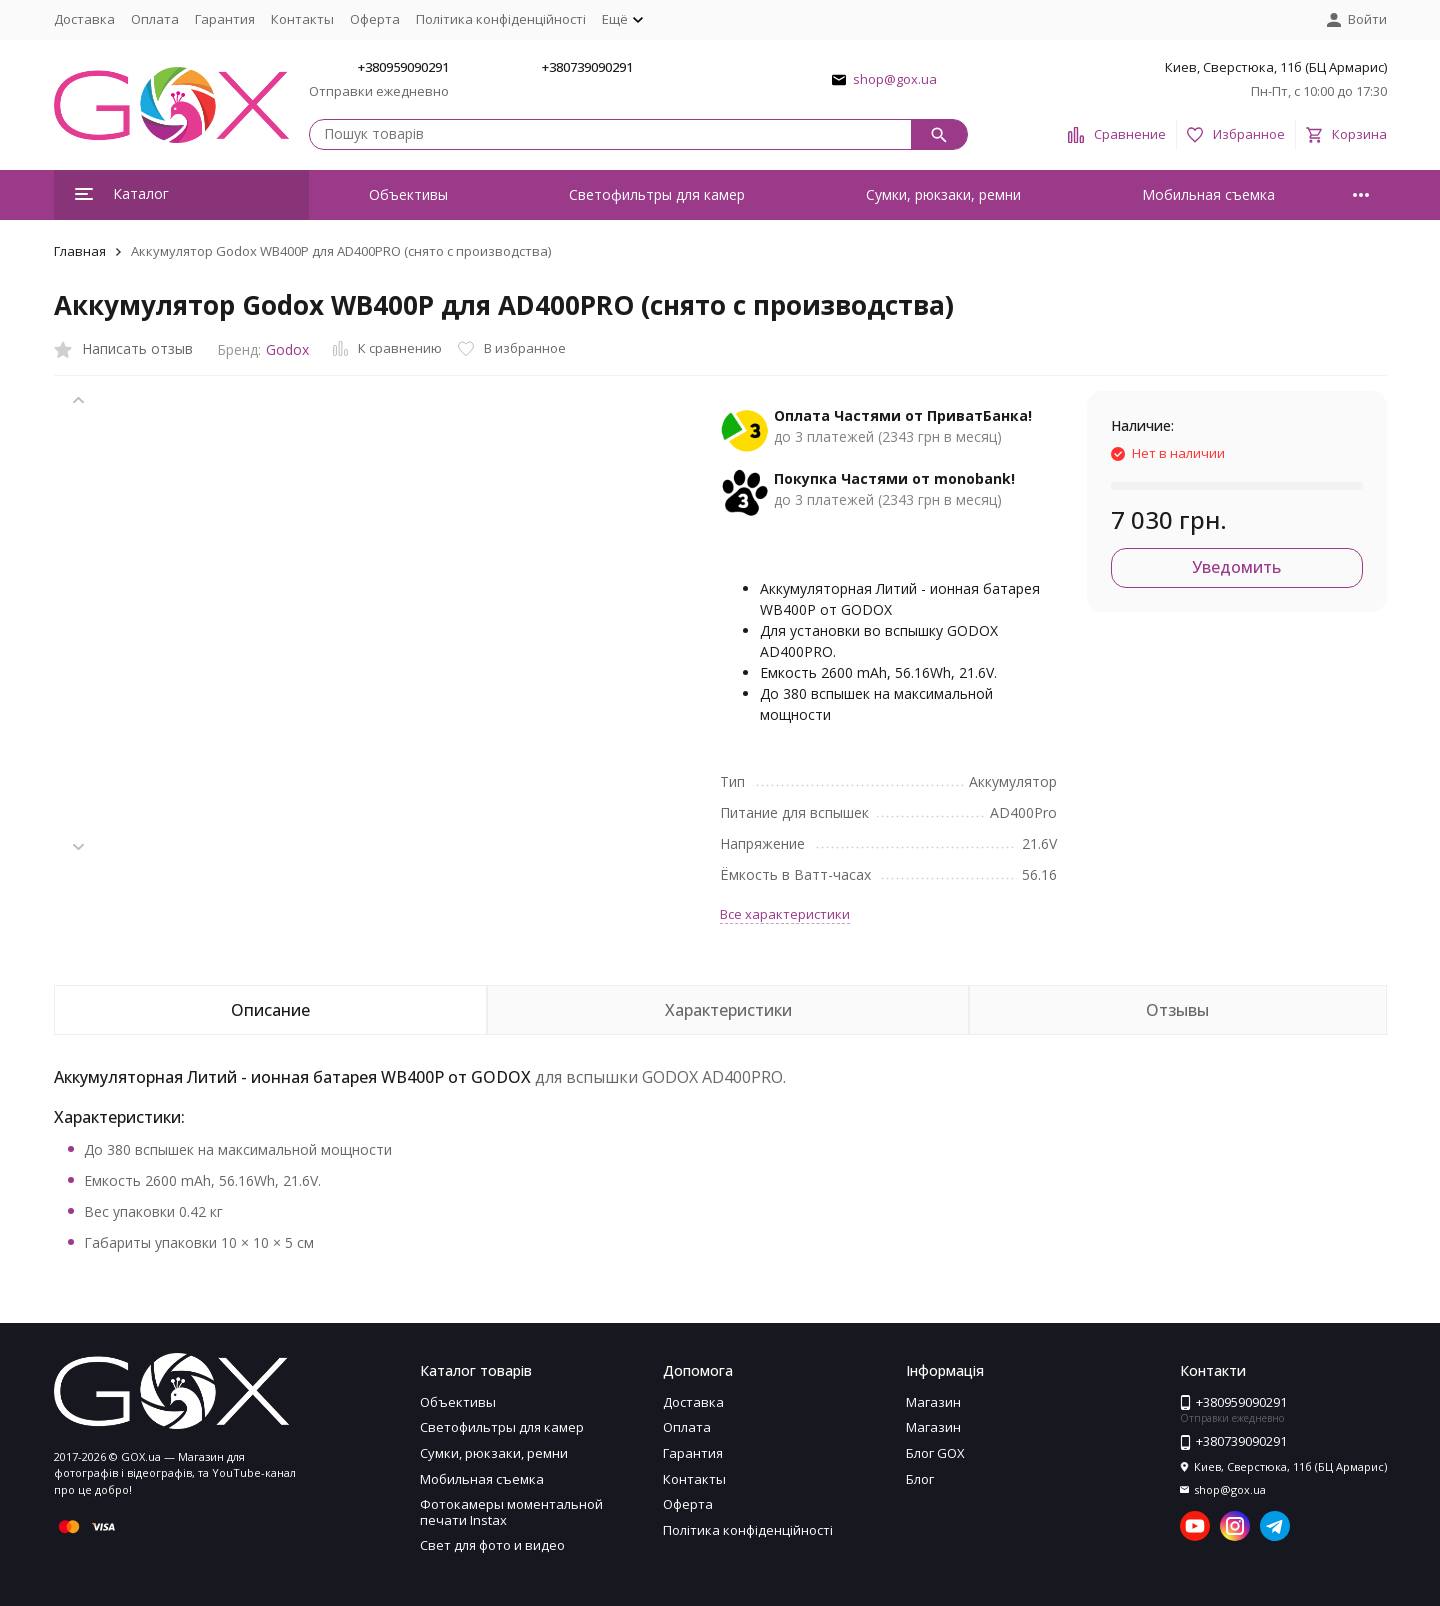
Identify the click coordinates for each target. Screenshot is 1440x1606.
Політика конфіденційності (501, 19)
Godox (287, 349)
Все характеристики (785, 914)
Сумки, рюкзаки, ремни (943, 194)
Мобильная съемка (1208, 194)
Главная (80, 251)
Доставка (84, 19)
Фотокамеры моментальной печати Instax (511, 1512)
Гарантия (225, 19)
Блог (920, 1479)
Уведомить (1236, 567)
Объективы (408, 194)
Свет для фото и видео (492, 1545)
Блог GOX (935, 1453)
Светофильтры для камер (657, 194)
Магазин (933, 1402)
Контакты (302, 19)
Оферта (375, 19)
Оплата (155, 19)
